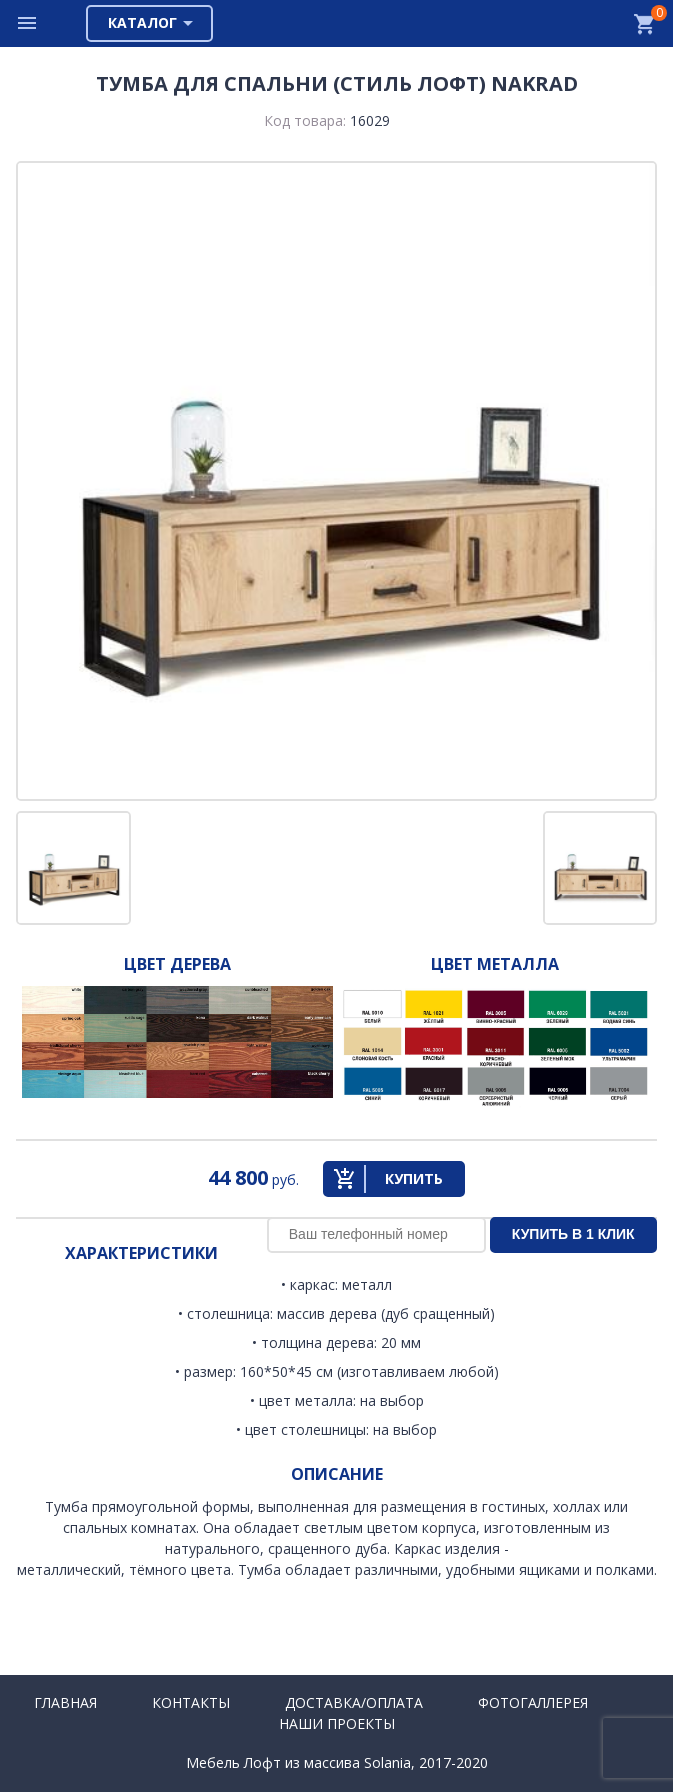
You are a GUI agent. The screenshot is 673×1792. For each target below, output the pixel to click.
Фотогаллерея (533, 1702)
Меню (28, 23)
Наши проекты (337, 1723)
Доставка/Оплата (354, 1702)
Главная (65, 1702)
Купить (414, 1178)
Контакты (191, 1702)
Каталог (142, 22)
